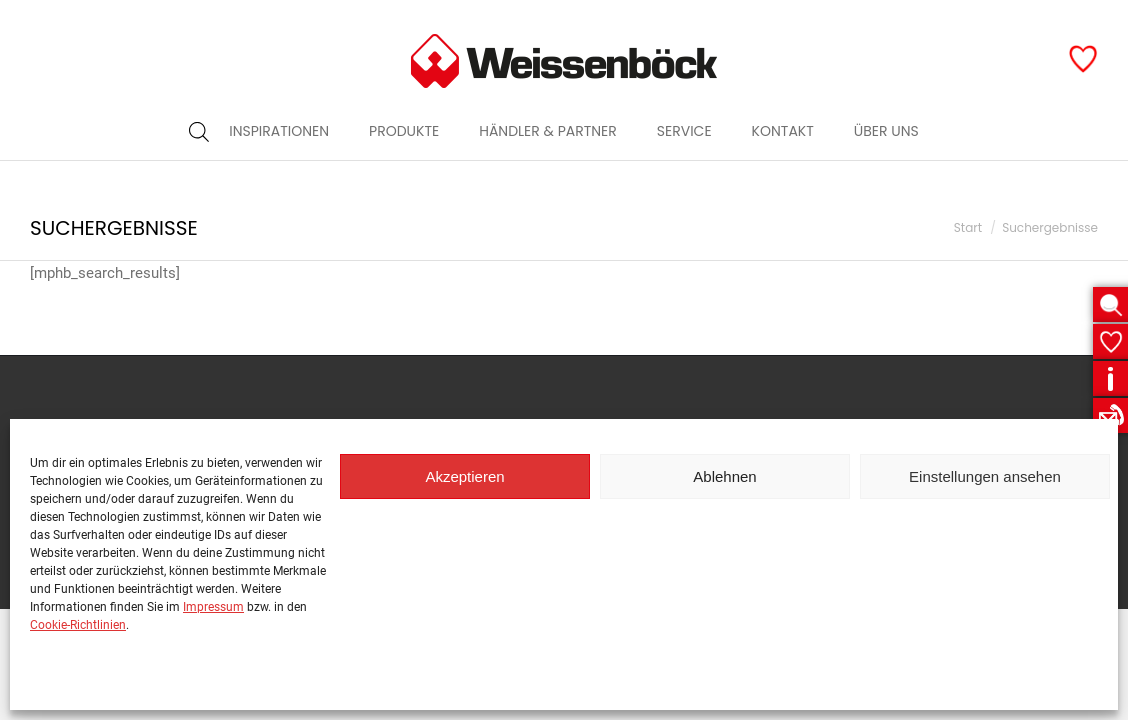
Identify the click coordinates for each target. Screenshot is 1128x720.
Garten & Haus (798, 17)
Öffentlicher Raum (936, 17)
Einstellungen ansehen (985, 476)
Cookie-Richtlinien (78, 625)
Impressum (213, 607)
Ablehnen (724, 476)
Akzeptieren (464, 476)
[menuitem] (279, 167)
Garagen (1057, 17)
